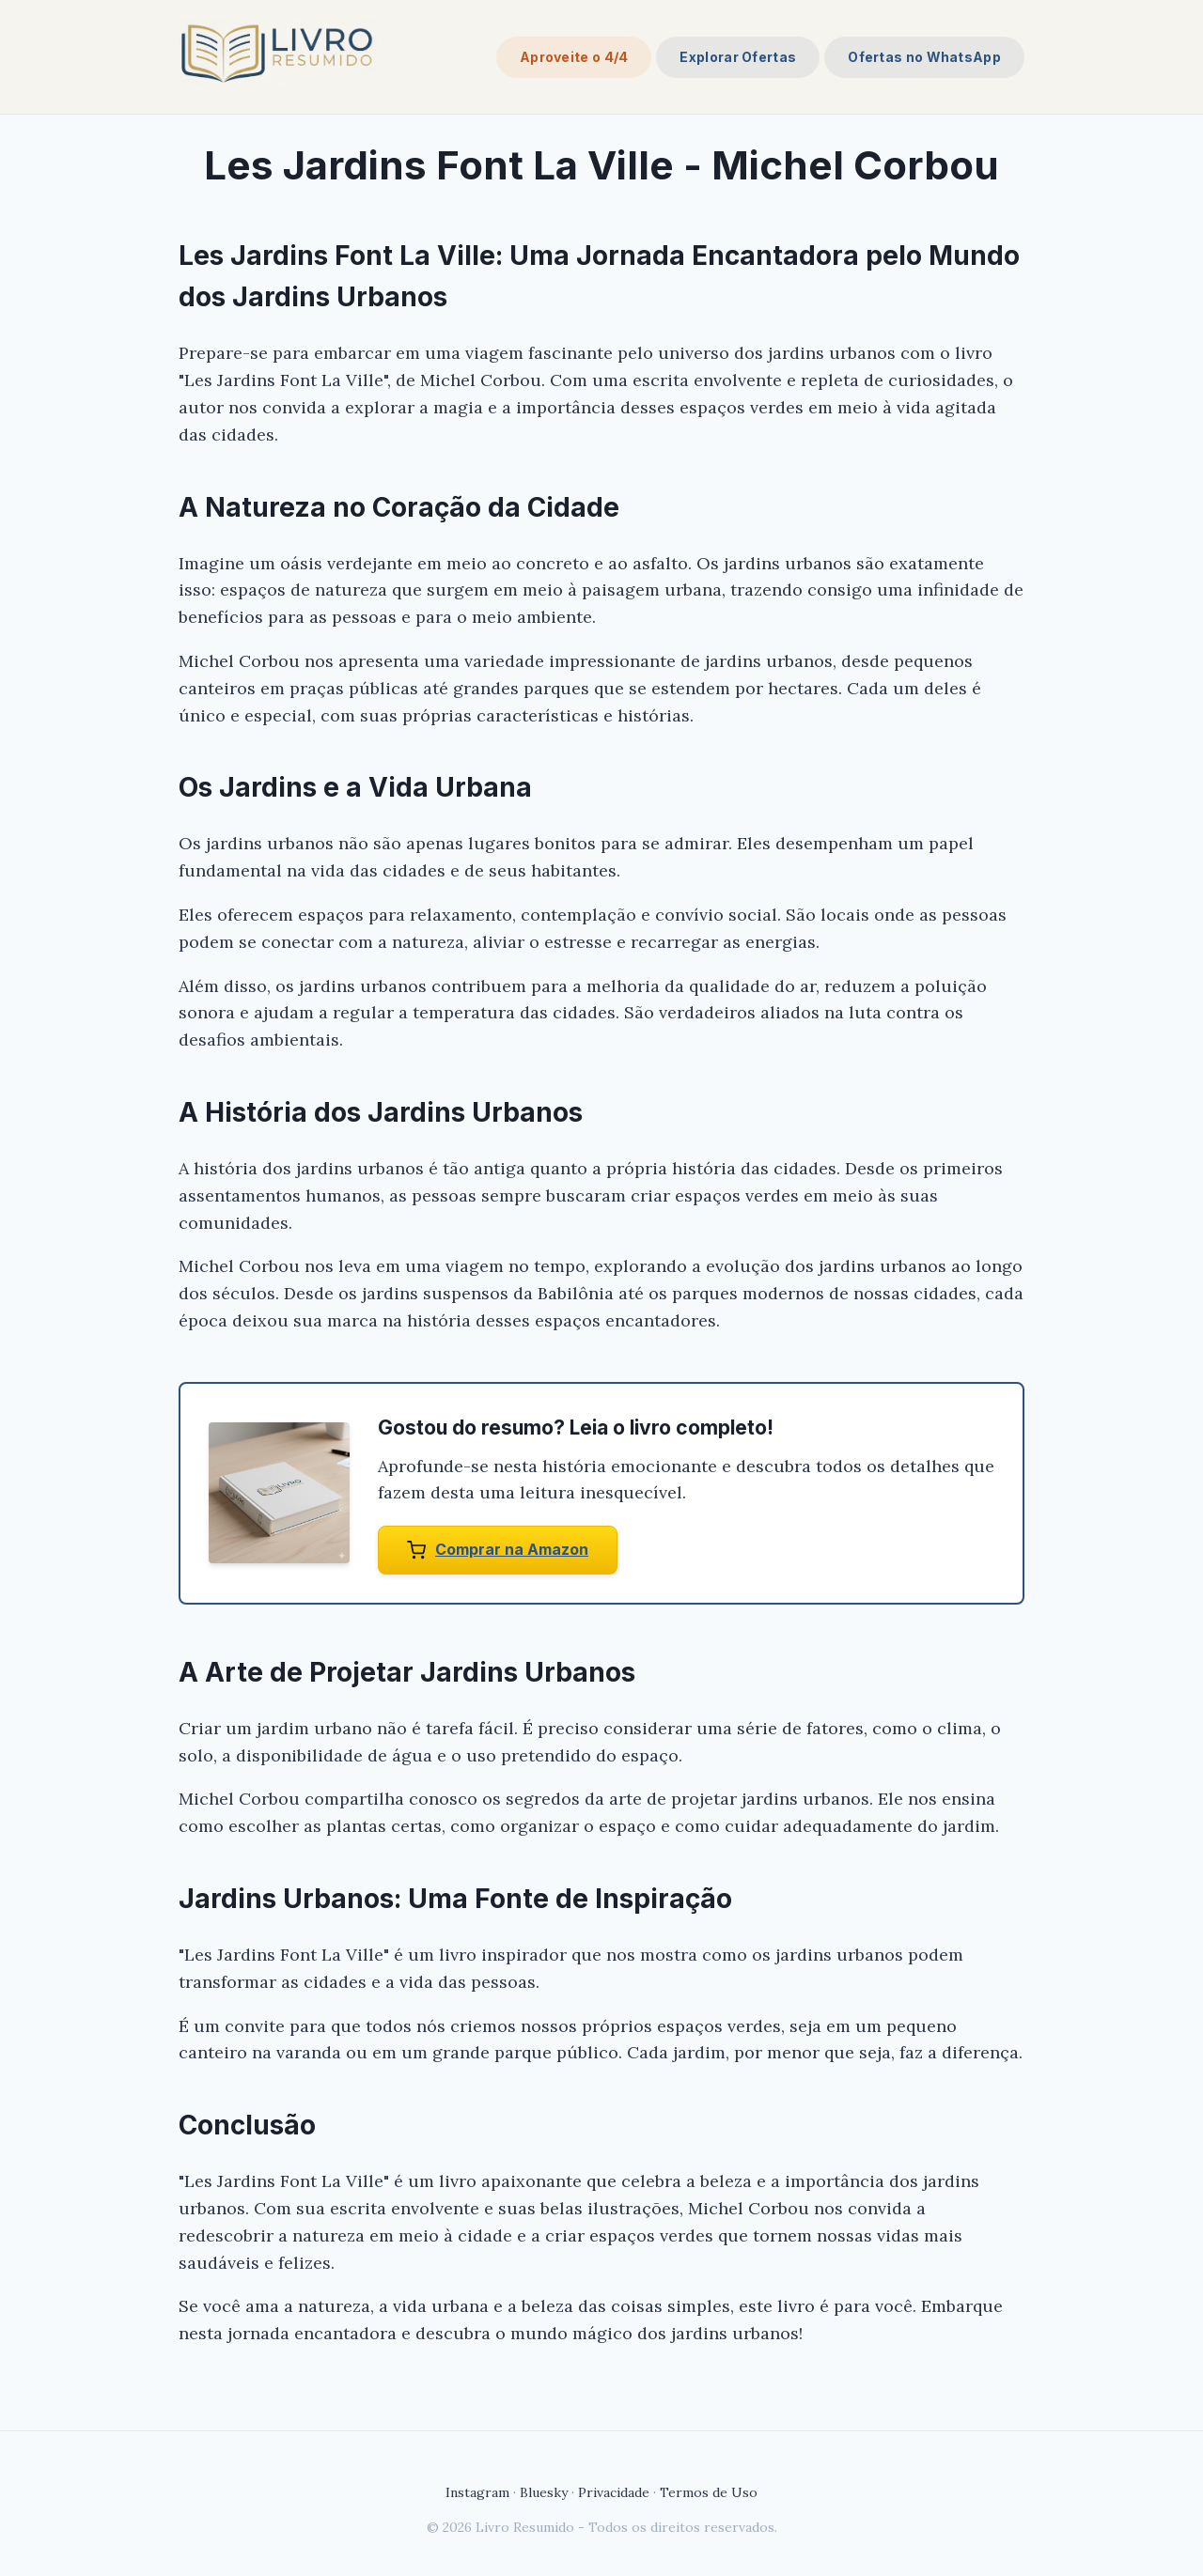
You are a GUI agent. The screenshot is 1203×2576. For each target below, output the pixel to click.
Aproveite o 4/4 (574, 57)
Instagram (477, 2492)
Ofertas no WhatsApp (924, 57)
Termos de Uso (709, 2492)
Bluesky (544, 2492)
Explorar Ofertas (738, 57)
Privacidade (613, 2492)
